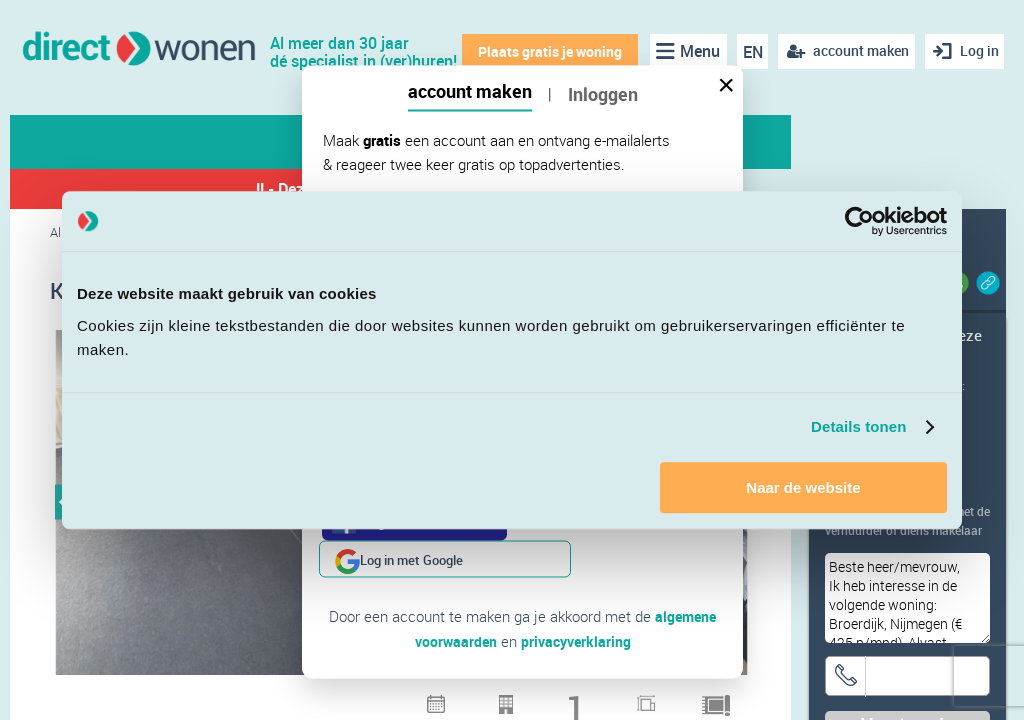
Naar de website (803, 487)
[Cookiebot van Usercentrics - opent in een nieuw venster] (859, 221)
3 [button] (414, 700)
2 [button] (388, 700)
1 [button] (362, 700)
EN (747, 52)
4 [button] (440, 700)
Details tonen (858, 426)
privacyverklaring (577, 603)
